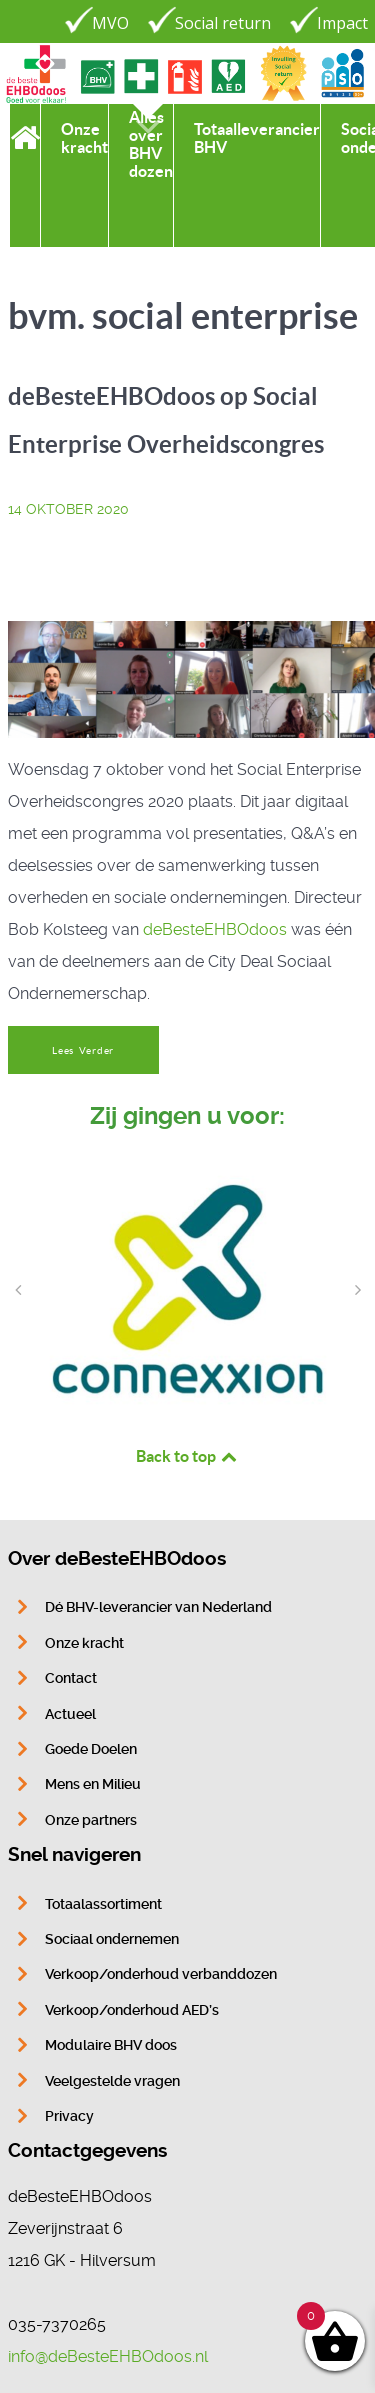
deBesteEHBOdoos (215, 929)
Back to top (188, 1456)
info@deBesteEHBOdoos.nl (108, 2356)
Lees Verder (83, 1050)
